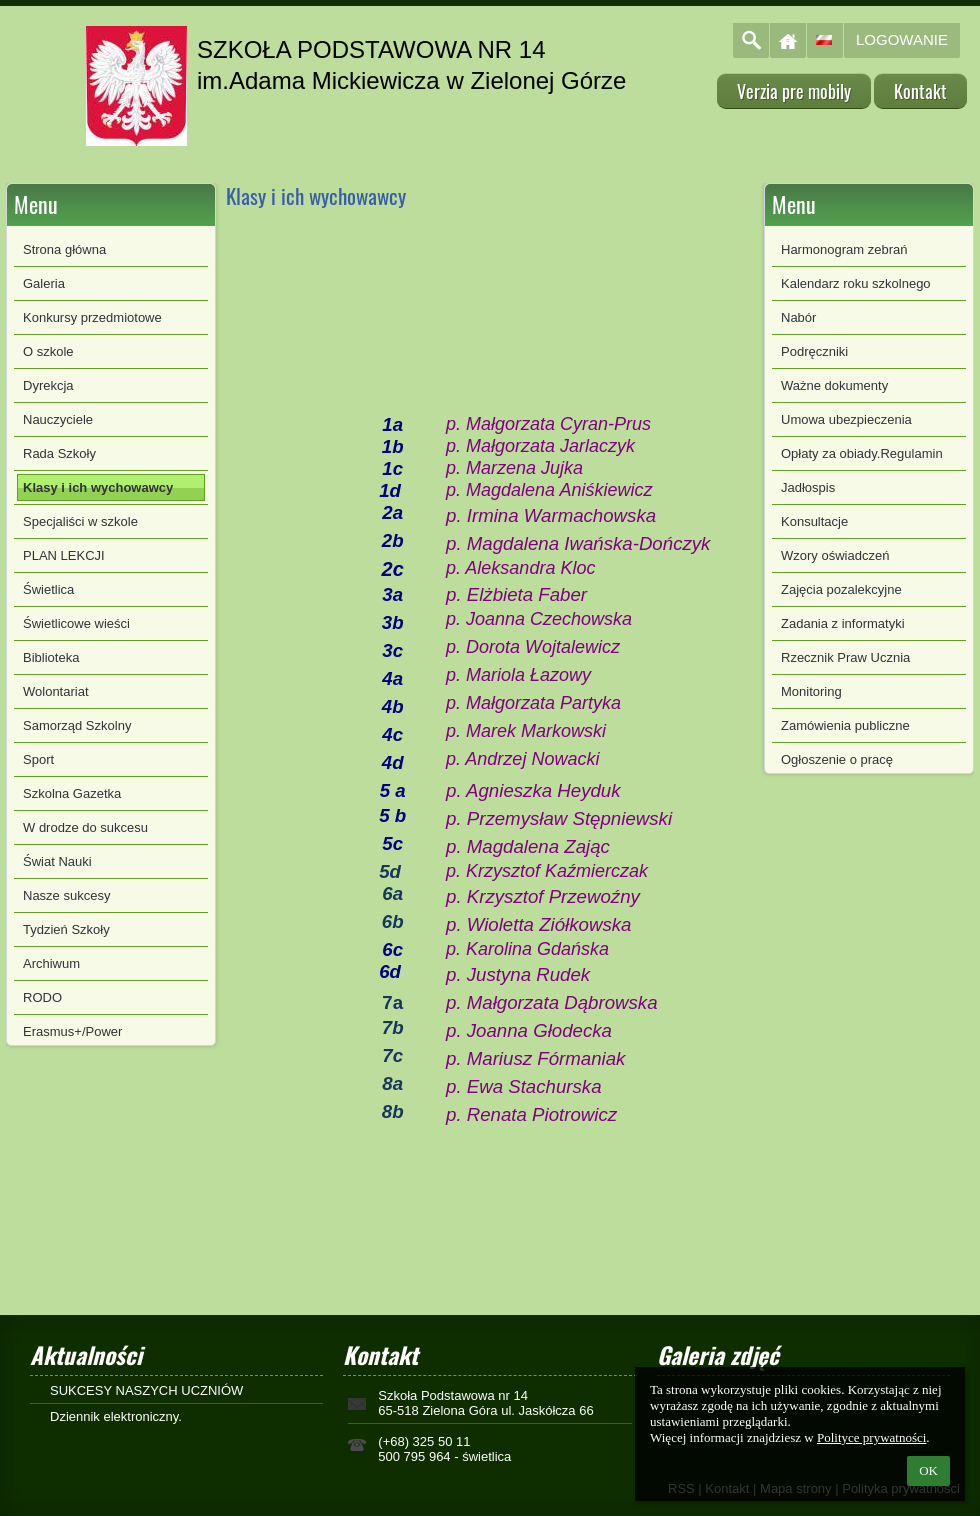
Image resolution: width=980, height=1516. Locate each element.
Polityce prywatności (871, 1437)
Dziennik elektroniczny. (116, 1416)
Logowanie (902, 39)
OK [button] (928, 1470)
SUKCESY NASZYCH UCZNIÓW (146, 1390)
